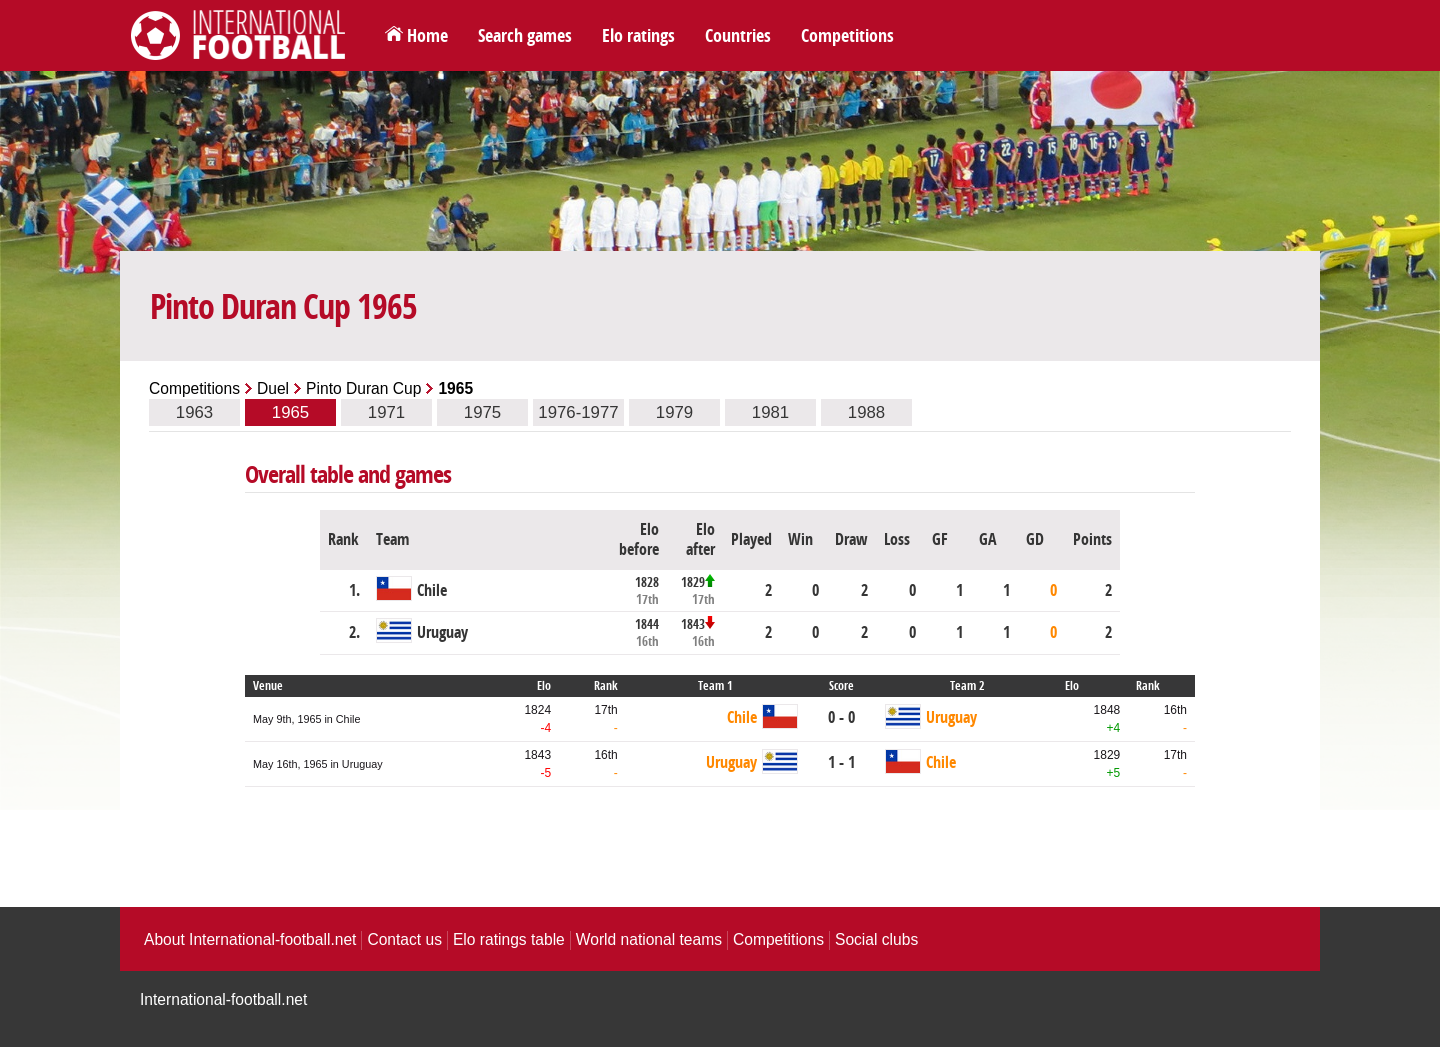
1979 (674, 412)
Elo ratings (638, 36)
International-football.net (223, 999)
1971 (386, 412)
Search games (525, 36)
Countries (738, 36)
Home (427, 36)
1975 (482, 412)
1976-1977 (578, 412)
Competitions (847, 36)
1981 (770, 412)
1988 (866, 412)
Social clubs (876, 939)
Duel (273, 388)
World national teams (649, 939)
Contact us (404, 939)
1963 (194, 412)
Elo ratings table (509, 939)
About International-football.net (250, 939)
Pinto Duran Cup (363, 388)
